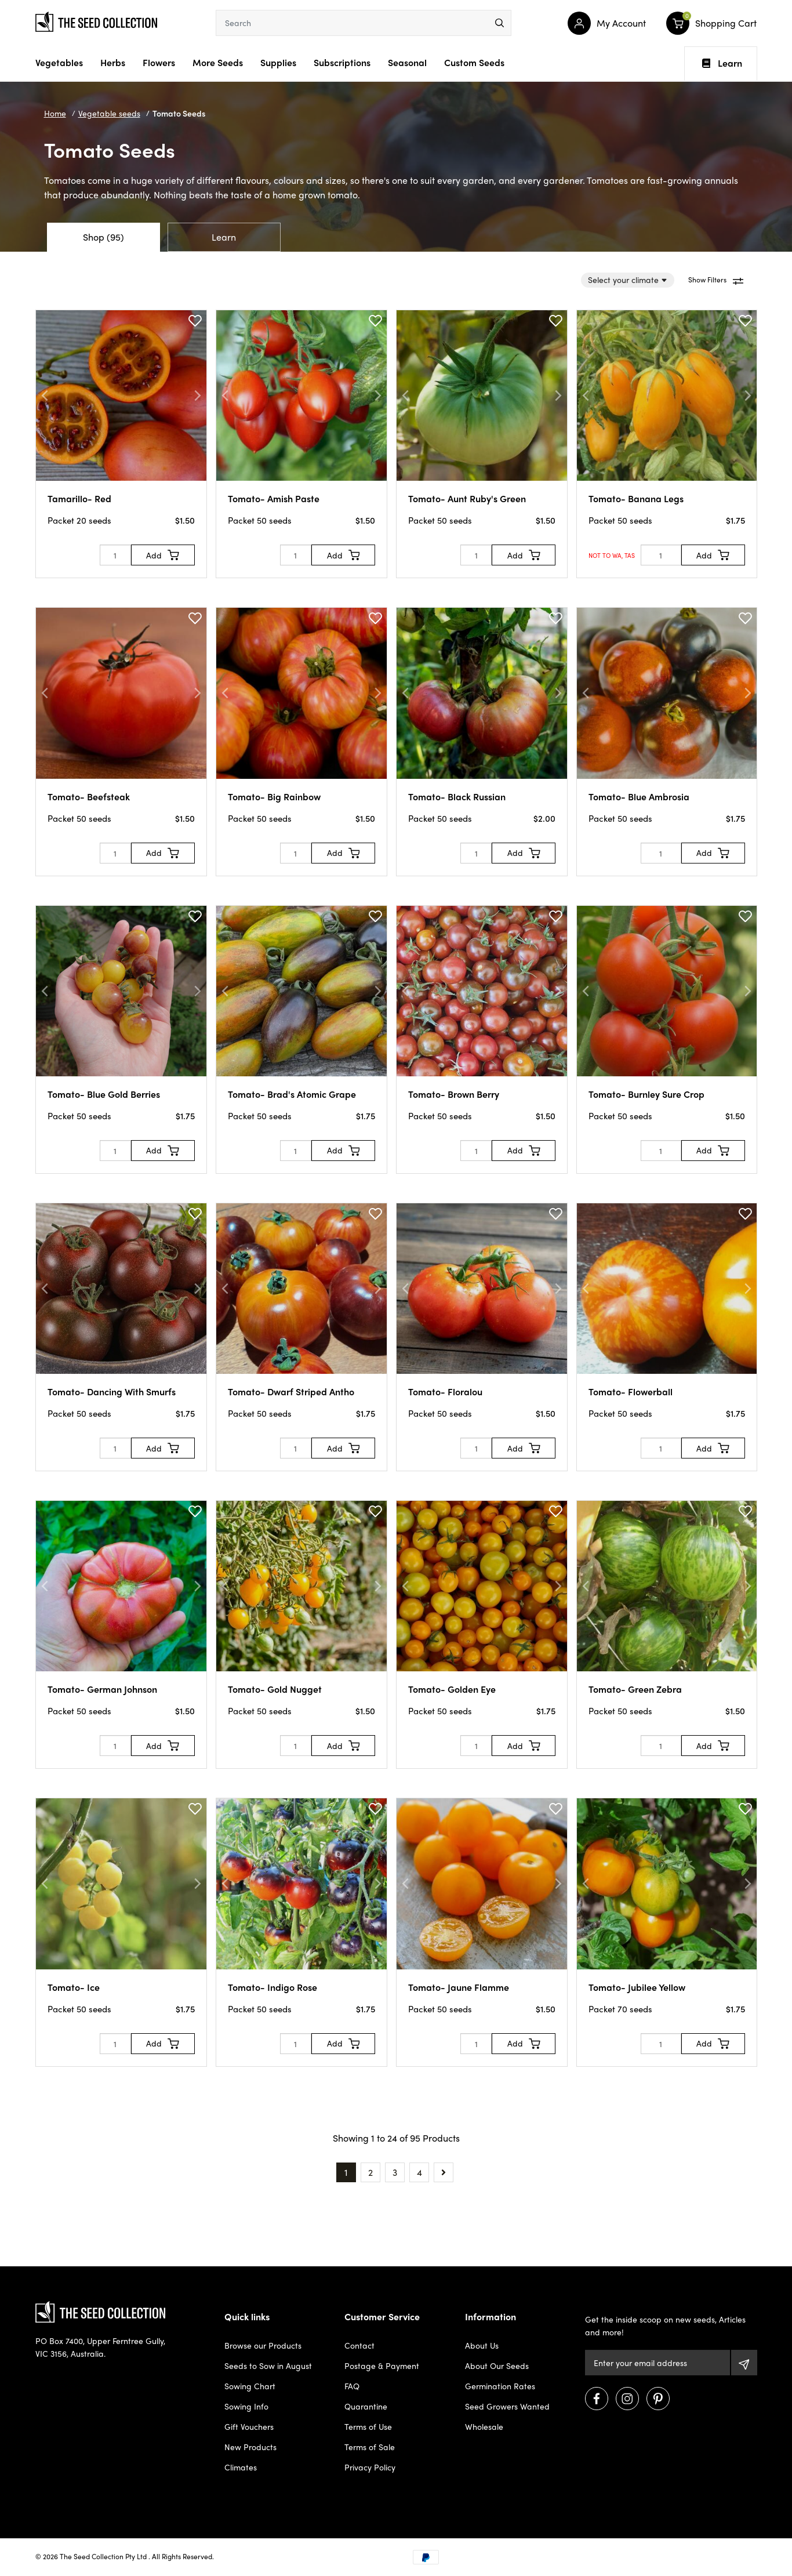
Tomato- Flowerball (630, 1391)
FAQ (351, 2386)
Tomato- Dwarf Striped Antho (291, 1391)
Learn (722, 63)
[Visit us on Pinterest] (658, 2398)
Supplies (278, 62)
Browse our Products (262, 2345)
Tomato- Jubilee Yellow (636, 1987)
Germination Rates (500, 2386)
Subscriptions (342, 62)
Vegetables (59, 62)
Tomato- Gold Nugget (275, 1689)
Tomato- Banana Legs (636, 498)
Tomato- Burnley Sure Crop (646, 1094)
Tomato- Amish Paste (273, 498)
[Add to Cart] (163, 555)
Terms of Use (368, 2426)
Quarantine (365, 2406)
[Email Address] (657, 2362)
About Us (482, 2345)
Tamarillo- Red (79, 498)
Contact (359, 2345)
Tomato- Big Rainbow (274, 796)
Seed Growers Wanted (507, 2406)
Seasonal (407, 62)
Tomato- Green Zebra (635, 1689)
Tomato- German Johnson (102, 1689)
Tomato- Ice (74, 1987)
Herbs (112, 62)
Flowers (159, 62)
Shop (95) (103, 237)
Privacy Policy (369, 2467)
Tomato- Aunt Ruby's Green (467, 498)
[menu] (499, 23)
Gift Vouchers (249, 2426)
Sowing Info (246, 2406)
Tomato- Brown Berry (453, 1094)
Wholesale (484, 2426)
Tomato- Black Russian (457, 796)
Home (55, 113)
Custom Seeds (474, 62)
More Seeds (217, 62)
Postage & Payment (381, 2365)
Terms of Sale (369, 2446)
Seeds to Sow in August (268, 2365)
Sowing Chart (249, 2386)
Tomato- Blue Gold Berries (104, 1094)
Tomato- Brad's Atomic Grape (292, 1094)
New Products (250, 2446)
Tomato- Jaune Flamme (458, 1987)
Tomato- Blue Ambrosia (638, 796)
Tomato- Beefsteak (89, 796)
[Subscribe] (744, 2362)
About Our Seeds (497, 2365)
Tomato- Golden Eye (452, 1689)
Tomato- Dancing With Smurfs (112, 1391)
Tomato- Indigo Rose (272, 1987)
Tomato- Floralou (445, 1391)
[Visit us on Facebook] (596, 2398)
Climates (240, 2467)
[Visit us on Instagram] (627, 2398)
